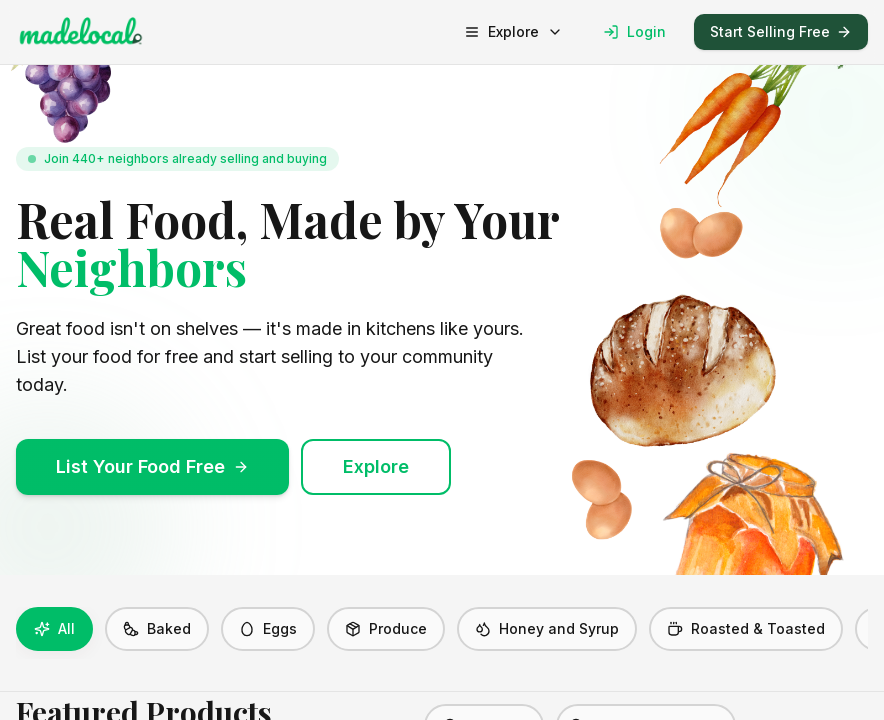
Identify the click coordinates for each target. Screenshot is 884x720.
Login (634, 31)
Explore (513, 31)
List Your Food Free (152, 466)
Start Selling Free (781, 31)
